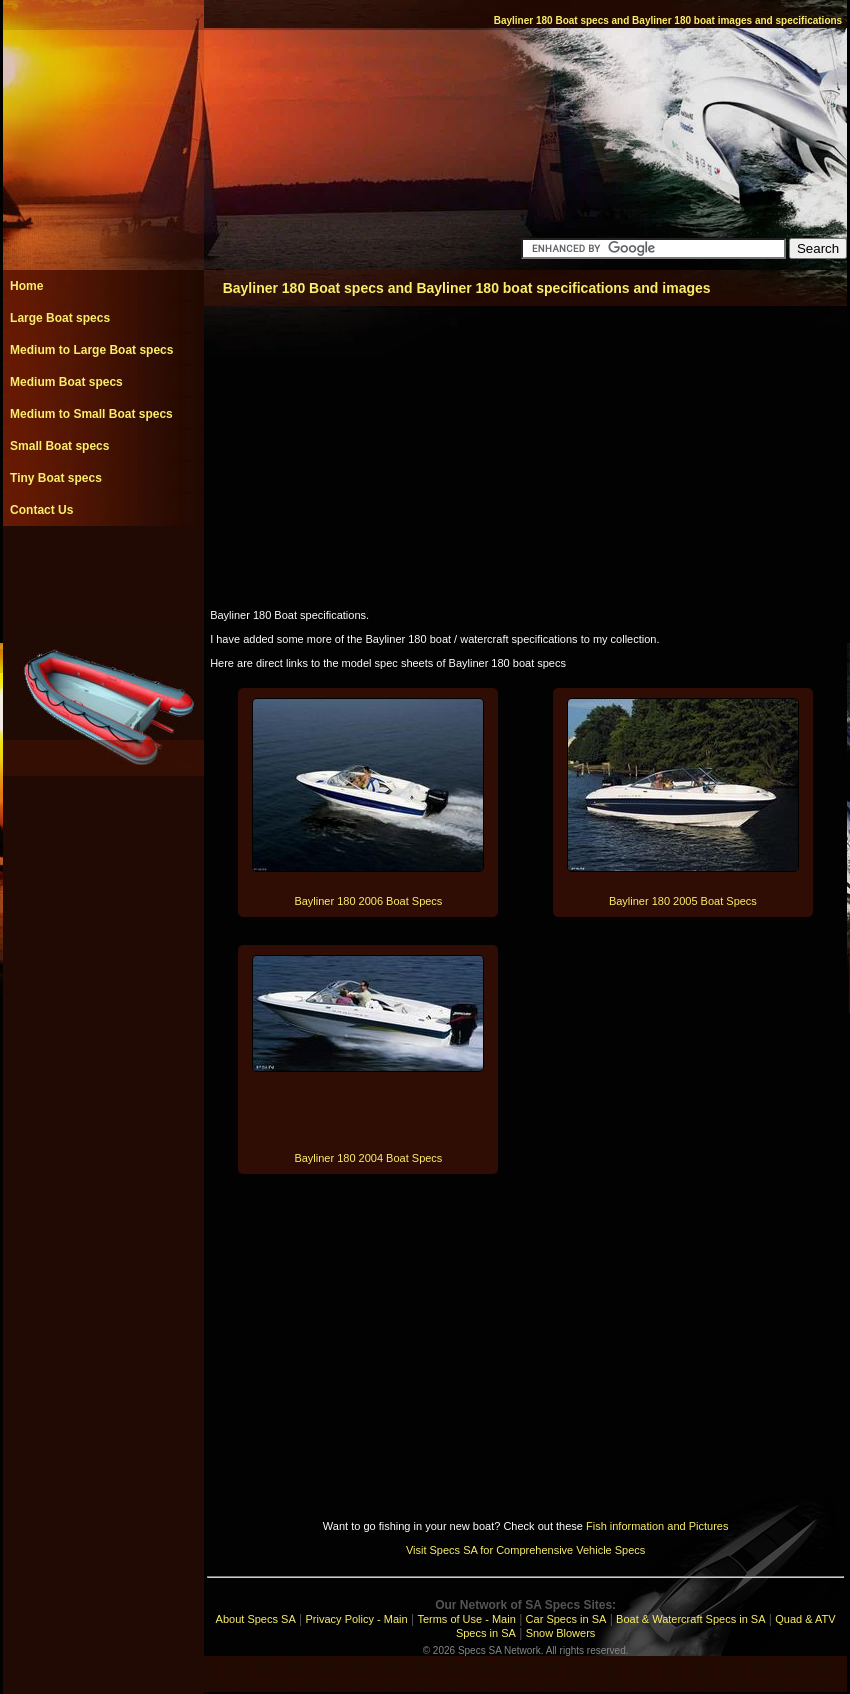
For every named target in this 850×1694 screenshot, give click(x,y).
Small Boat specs (59, 446)
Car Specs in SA (566, 1619)
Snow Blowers (561, 1633)
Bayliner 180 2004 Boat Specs (368, 1158)
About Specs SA (256, 1619)
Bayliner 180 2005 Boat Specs (683, 901)
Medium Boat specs (66, 382)
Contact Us (41, 510)
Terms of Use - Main (466, 1619)
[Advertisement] (103, 571)
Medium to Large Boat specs (91, 350)
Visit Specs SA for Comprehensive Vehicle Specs (525, 1550)
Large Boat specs (60, 318)
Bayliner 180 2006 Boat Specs (368, 901)
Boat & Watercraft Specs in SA (690, 1619)
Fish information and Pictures (657, 1526)
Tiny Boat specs (56, 478)
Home (26, 286)
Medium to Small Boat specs (91, 414)
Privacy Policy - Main (357, 1619)
